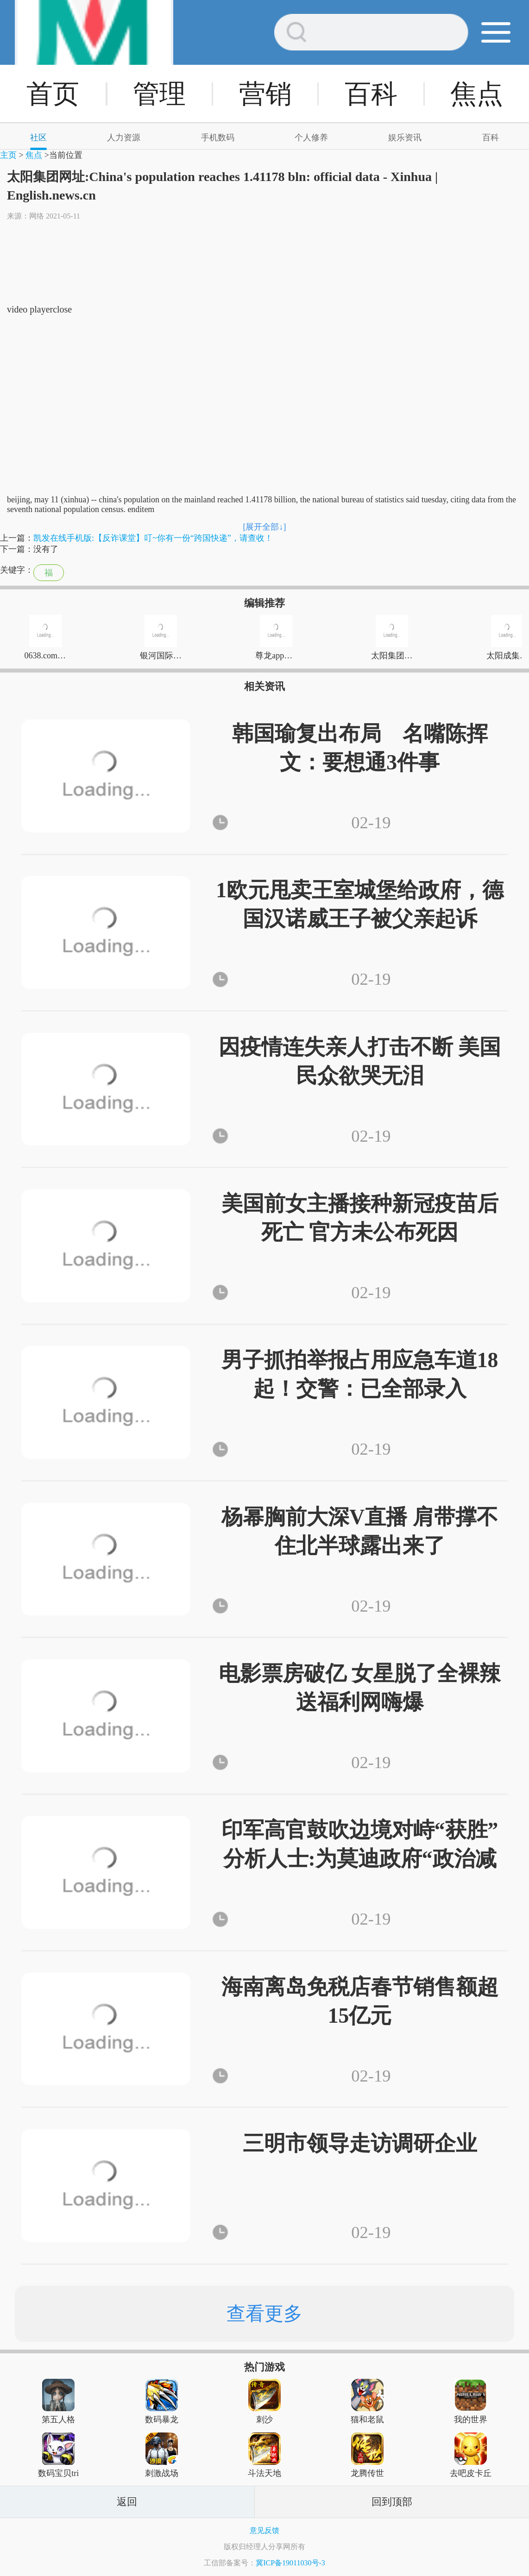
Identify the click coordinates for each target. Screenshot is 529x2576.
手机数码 (217, 137)
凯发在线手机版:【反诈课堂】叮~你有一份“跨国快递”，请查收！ (153, 538)
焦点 (476, 93)
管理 (159, 93)
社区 (38, 137)
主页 (8, 155)
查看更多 (264, 2313)
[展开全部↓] (264, 526)
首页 (52, 93)
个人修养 (311, 137)
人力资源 (123, 137)
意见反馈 (264, 2530)
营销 (265, 93)
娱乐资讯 (405, 137)
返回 (127, 2501)
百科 (371, 93)
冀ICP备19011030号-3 (290, 2563)
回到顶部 (392, 2501)
